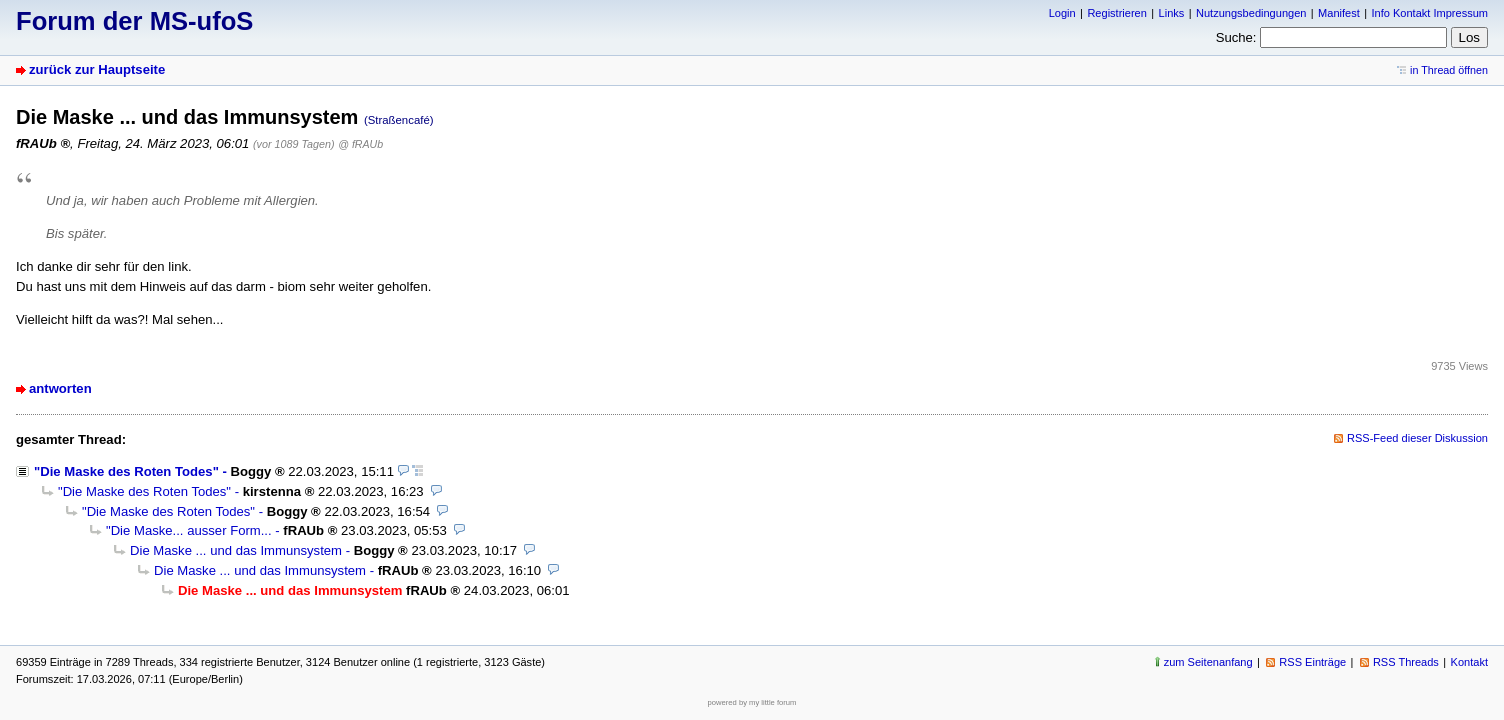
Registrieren (1116, 13)
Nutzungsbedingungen (1251, 13)
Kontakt (1469, 662)
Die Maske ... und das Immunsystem (236, 550)
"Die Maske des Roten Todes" (126, 471)
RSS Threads (1406, 662)
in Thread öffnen (1449, 70)
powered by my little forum (752, 702)
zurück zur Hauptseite (97, 69)
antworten (60, 388)
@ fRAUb (360, 144)
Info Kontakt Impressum (1430, 13)
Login (1062, 13)
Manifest (1339, 13)
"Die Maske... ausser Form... (189, 530)
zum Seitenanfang (1208, 662)
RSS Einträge (1312, 662)
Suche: (1236, 37)
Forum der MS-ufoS (134, 21)
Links (1172, 13)
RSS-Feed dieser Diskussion (1417, 438)
